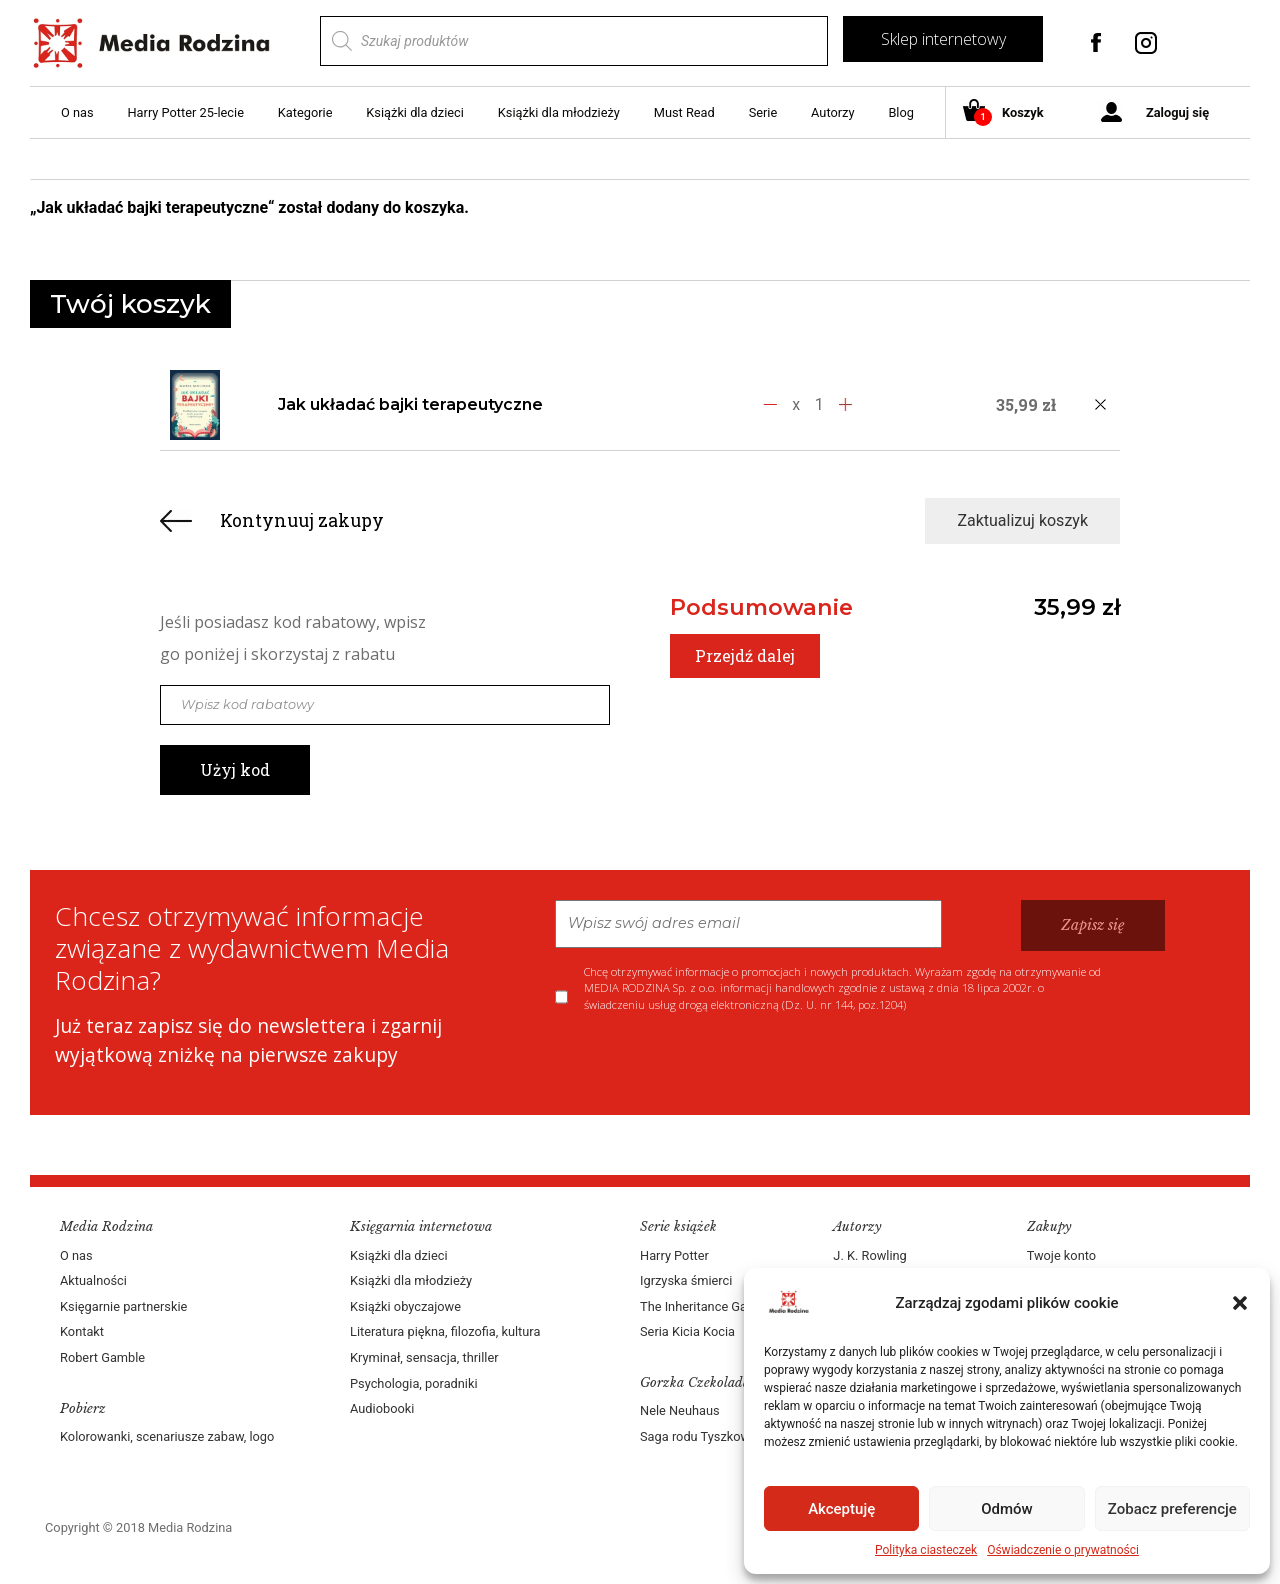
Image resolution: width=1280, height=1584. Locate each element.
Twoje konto (1061, 1255)
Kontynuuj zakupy (302, 520)
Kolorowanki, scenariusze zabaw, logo (167, 1436)
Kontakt (82, 1331)
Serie (763, 112)
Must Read (684, 112)
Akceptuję (841, 1509)
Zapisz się (1093, 925)
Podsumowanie (761, 607)
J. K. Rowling (869, 1255)
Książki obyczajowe (405, 1306)
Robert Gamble (102, 1357)
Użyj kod (235, 769)
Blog (901, 112)
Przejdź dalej (745, 655)
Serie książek (678, 1226)
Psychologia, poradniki (414, 1383)
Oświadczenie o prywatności (1063, 1550)
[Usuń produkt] (1100, 405)
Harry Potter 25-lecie (185, 112)
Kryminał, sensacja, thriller (424, 1357)
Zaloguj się (1177, 112)
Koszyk (1010, 113)
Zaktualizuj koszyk (1022, 520)
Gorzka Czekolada (695, 1382)
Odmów (1007, 1509)
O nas (77, 112)
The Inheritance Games (706, 1306)
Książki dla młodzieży (559, 112)
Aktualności (93, 1280)
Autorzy (832, 112)
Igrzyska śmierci (686, 1280)
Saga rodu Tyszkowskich (710, 1436)
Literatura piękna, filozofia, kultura (445, 1331)
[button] (1240, 1303)
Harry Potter (674, 1255)
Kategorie (305, 112)
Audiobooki (382, 1408)
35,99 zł (1077, 607)
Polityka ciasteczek (926, 1550)
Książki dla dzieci (415, 112)
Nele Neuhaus (680, 1410)
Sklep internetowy (943, 39)
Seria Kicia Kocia (687, 1331)
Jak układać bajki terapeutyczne (410, 404)
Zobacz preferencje (1172, 1509)
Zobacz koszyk (1147, 208)
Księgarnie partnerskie (123, 1306)
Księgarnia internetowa (421, 1226)
